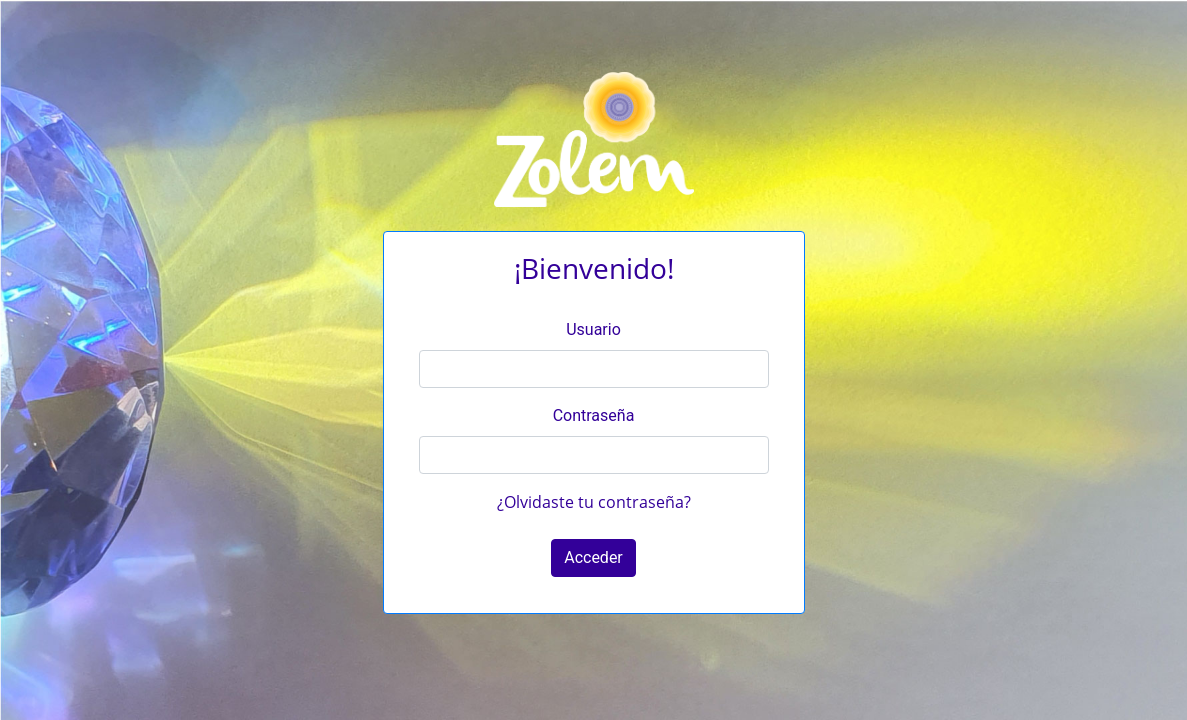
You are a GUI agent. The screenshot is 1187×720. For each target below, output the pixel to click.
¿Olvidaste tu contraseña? (594, 502)
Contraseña (594, 415)
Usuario (593, 329)
